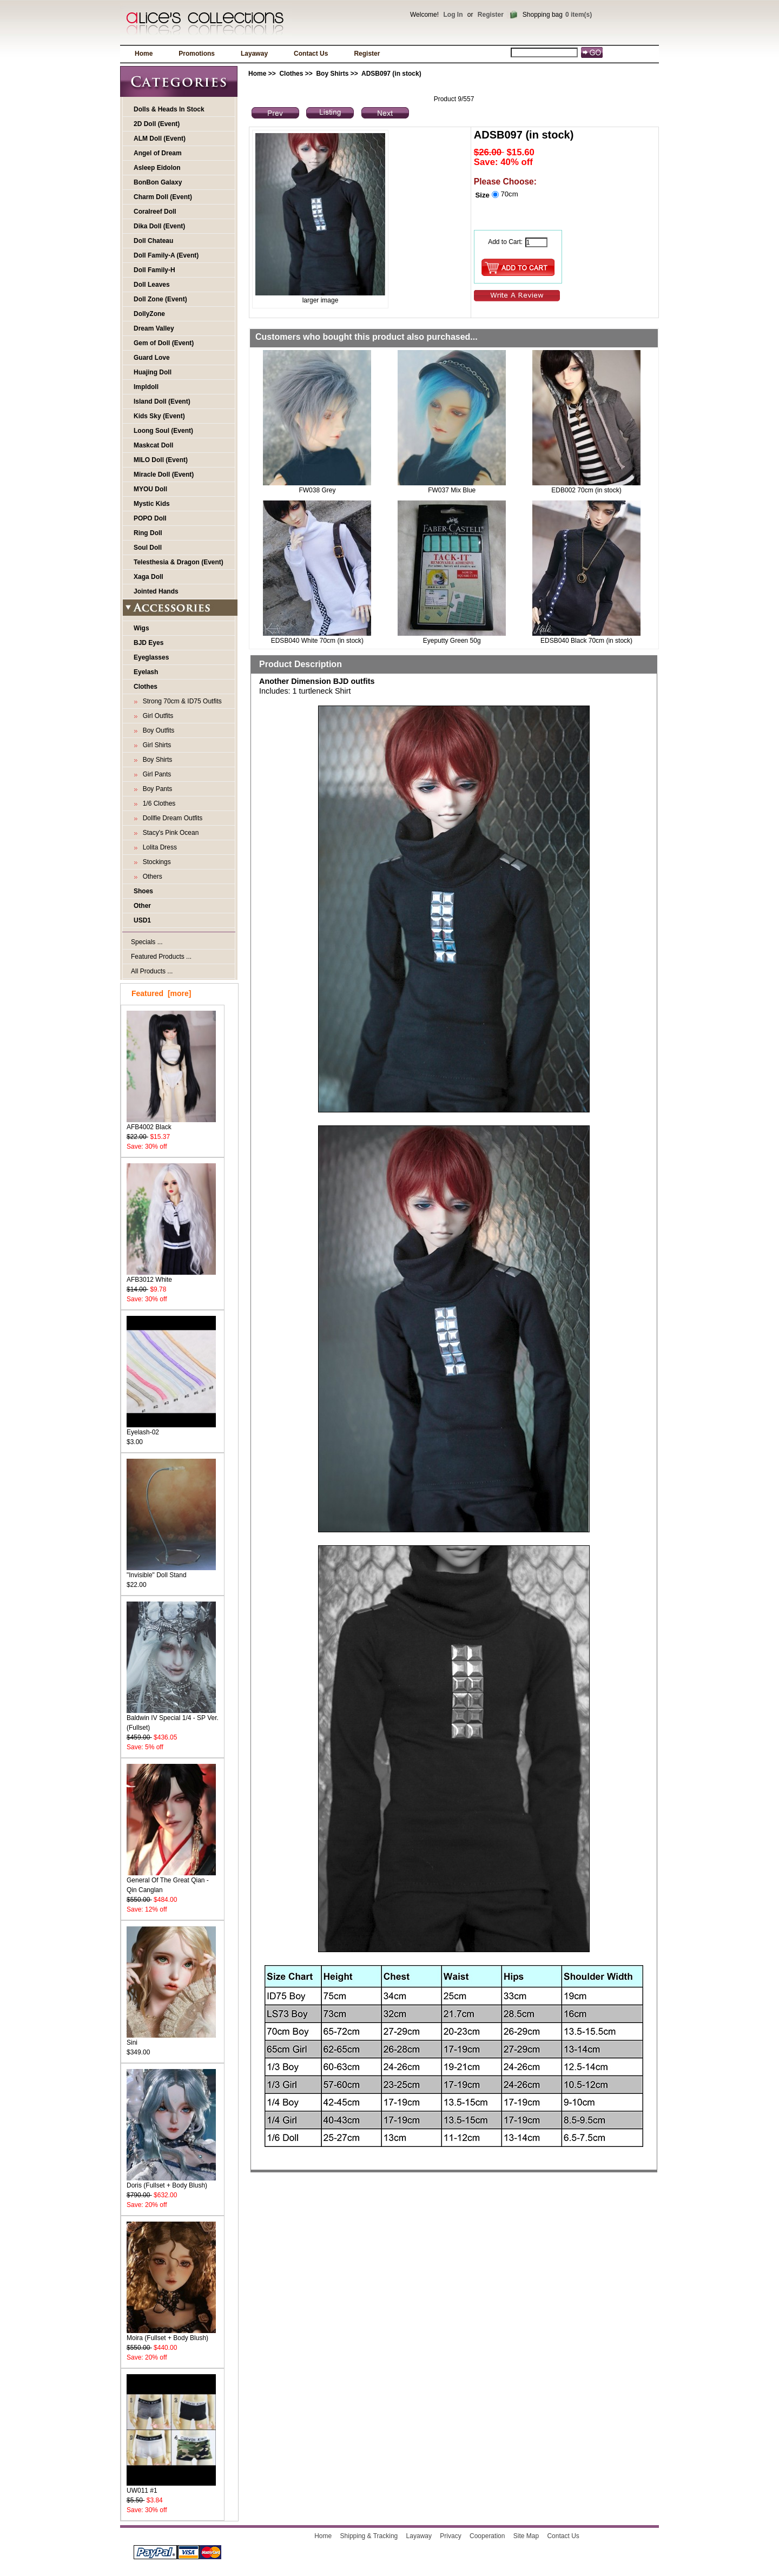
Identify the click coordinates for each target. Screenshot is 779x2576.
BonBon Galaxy (158, 182)
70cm (509, 194)
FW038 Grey (317, 490)
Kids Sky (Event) (159, 416)
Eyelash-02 (171, 1428)
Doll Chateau (153, 241)
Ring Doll (148, 533)
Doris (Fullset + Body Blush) (171, 2182)
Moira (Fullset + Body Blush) (171, 2334)
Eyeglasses (151, 657)
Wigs (141, 628)
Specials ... (147, 942)
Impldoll (146, 387)
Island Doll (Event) (162, 401)
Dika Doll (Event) (159, 226)
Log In (453, 14)
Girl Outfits (156, 716)
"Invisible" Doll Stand (171, 1571)
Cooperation (487, 2536)
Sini (171, 2039)
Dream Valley (154, 328)
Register (491, 14)
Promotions (197, 53)
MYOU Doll (150, 489)
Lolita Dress (158, 847)
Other (142, 906)
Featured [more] (161, 993)
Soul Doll (148, 547)
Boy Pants (155, 789)
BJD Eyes (148, 643)
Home (144, 53)
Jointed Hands (156, 591)
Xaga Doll (148, 577)
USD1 (142, 920)
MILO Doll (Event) (161, 460)
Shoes (143, 891)
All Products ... (152, 971)
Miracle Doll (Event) (164, 474)
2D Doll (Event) (157, 124)
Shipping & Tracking (369, 2536)
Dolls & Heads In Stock (169, 109)
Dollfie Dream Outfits (170, 818)
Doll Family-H (154, 270)
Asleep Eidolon (157, 168)
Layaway (254, 53)
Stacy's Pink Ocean (169, 832)
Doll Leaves (152, 284)
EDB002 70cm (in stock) (586, 490)
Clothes (291, 73)
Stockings (155, 862)
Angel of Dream (158, 153)
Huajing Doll (152, 372)
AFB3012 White (171, 1276)
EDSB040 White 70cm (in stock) (317, 640)
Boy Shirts (332, 73)
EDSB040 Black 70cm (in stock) (586, 640)
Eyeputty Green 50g (452, 640)
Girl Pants (155, 774)
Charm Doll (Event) (163, 197)
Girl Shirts (155, 745)
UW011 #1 (171, 2487)
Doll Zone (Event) (160, 299)
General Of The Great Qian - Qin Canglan (171, 1881)
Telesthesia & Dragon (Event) (178, 562)
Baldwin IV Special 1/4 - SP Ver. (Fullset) (173, 1719)
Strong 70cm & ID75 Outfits (180, 701)
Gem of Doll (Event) (164, 343)
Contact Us (311, 53)
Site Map (526, 2536)
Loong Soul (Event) (163, 430)
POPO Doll (150, 518)
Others (150, 876)
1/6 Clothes (157, 803)
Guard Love (152, 357)
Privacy (450, 2536)
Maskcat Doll (153, 445)
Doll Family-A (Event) (166, 255)
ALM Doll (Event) (160, 138)
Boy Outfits (156, 730)
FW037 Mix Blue (452, 490)
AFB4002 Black (171, 1123)
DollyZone (149, 314)
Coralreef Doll (155, 211)
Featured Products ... (161, 956)
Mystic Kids (152, 504)
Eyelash (146, 672)
